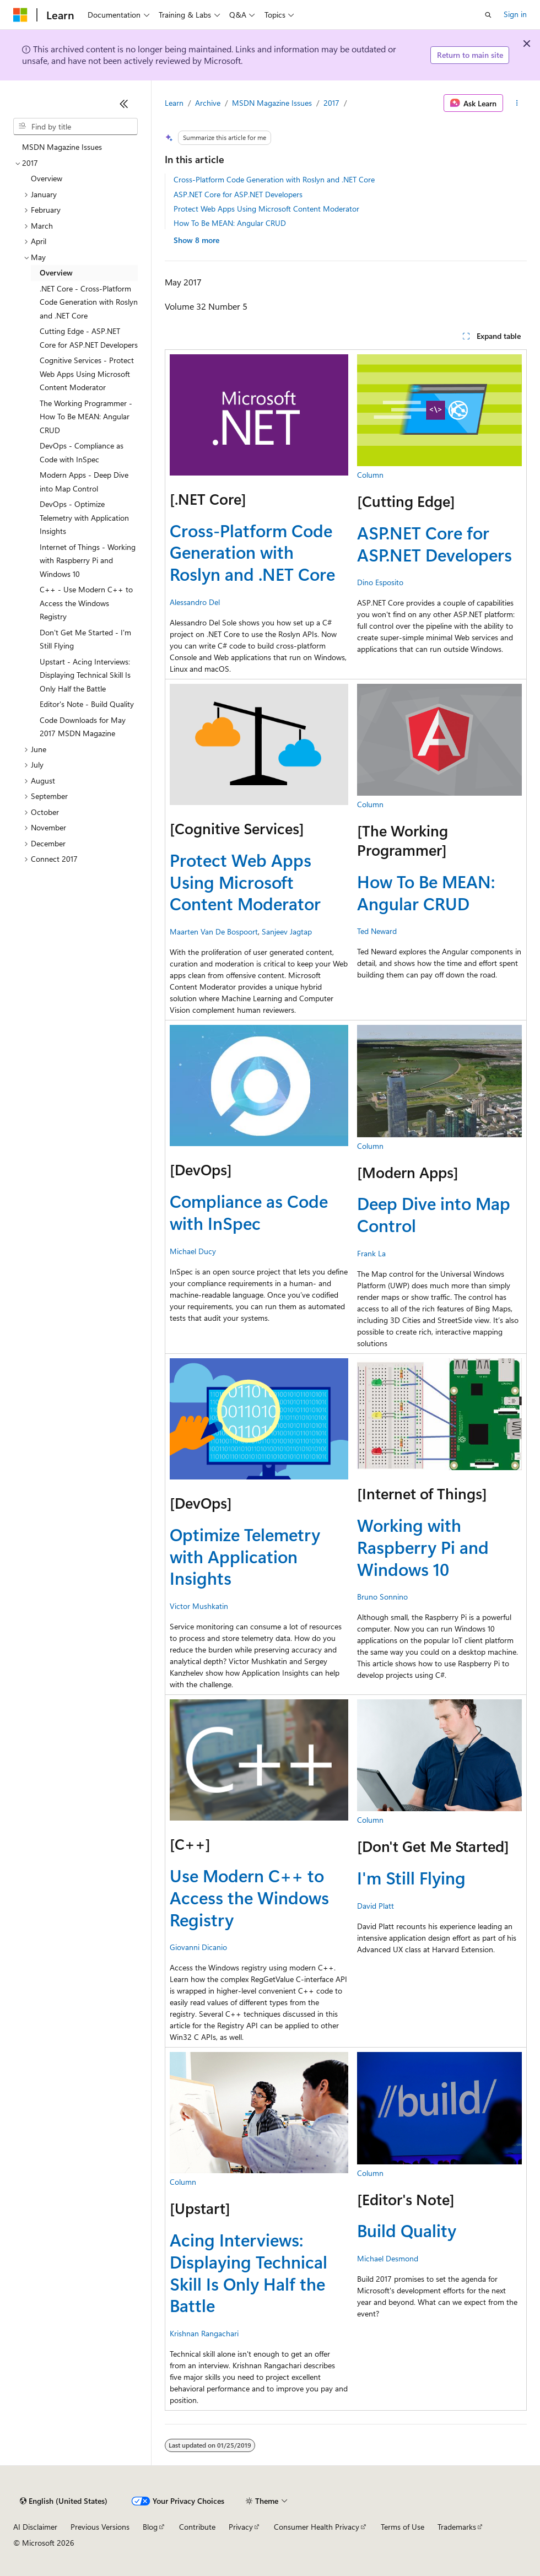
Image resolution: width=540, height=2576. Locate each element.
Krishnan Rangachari (204, 2333)
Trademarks (457, 2526)
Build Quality (406, 2230)
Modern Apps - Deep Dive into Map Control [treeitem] (84, 481)
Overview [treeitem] (46, 178)
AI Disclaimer (35, 2526)
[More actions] (517, 103)
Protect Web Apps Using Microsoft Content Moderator (266, 208)
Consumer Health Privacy (316, 2526)
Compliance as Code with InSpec (249, 1212)
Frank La (371, 1253)
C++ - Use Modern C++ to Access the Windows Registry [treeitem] (86, 603)
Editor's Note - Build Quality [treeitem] (87, 704)
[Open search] (488, 15)
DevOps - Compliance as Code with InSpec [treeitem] (81, 452)
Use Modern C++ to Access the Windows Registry (249, 1897)
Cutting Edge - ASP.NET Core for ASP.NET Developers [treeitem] (89, 338)
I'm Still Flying (411, 1877)
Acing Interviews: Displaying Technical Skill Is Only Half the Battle (248, 2272)
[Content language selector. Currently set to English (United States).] (63, 2501)
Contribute (197, 2526)
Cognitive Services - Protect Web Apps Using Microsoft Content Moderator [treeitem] (87, 373)
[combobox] (75, 127)
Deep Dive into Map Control (433, 1214)
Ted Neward (377, 931)
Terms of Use (402, 2526)
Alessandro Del (195, 602)
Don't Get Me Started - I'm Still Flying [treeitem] (85, 639)
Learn (174, 103)
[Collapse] (124, 104)
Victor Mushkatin (199, 1606)
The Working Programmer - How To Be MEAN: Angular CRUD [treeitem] (86, 416)
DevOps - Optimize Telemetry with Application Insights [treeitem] (84, 517)
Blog (150, 2526)
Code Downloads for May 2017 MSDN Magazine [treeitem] (83, 727)
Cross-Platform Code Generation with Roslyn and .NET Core (274, 179)
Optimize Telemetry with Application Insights (245, 1556)
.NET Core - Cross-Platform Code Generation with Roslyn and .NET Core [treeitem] (89, 302)
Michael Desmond (387, 2258)
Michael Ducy (193, 1251)
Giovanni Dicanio (198, 1947)
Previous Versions (100, 2526)
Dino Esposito (380, 582)
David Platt (375, 1905)
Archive (207, 103)
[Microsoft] (20, 15)
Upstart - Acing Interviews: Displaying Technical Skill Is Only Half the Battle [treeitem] (85, 675)
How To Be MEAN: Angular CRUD (230, 223)
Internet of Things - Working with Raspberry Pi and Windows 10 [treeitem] (88, 560)
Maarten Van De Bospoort (214, 931)
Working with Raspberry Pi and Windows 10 (423, 1547)
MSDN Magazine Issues (272, 103)
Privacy (241, 2526)
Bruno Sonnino (382, 1596)
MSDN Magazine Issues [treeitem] (62, 147)
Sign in (515, 14)
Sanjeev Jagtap (287, 931)
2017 (331, 103)
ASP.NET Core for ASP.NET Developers (238, 194)
